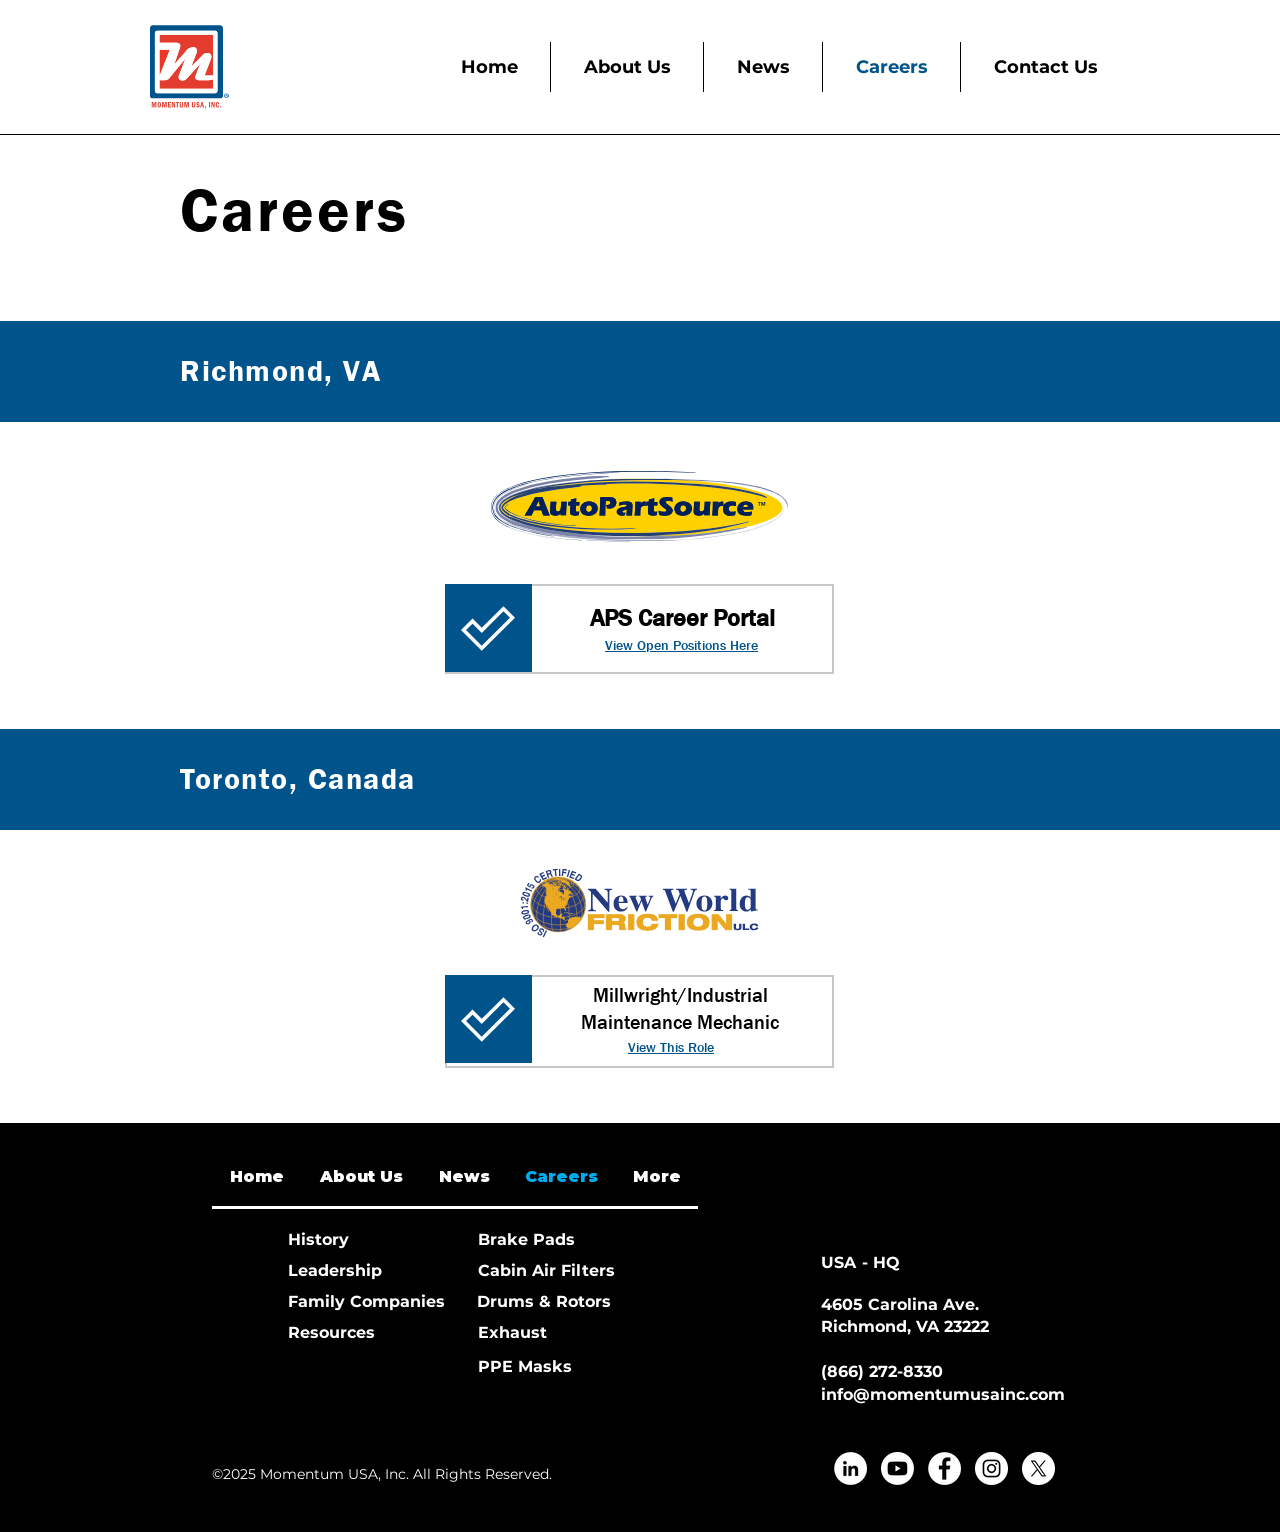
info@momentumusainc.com (943, 1394)
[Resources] (359, 1333)
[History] (359, 1240)
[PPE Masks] (549, 1367)
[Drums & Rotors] (548, 1302)
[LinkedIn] (850, 1468)
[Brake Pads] (549, 1240)
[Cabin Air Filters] (549, 1271)
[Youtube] (897, 1468)
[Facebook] (944, 1468)
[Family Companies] (366, 1302)
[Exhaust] (549, 1333)
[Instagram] (991, 1468)
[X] (1038, 1468)
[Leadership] (359, 1271)
